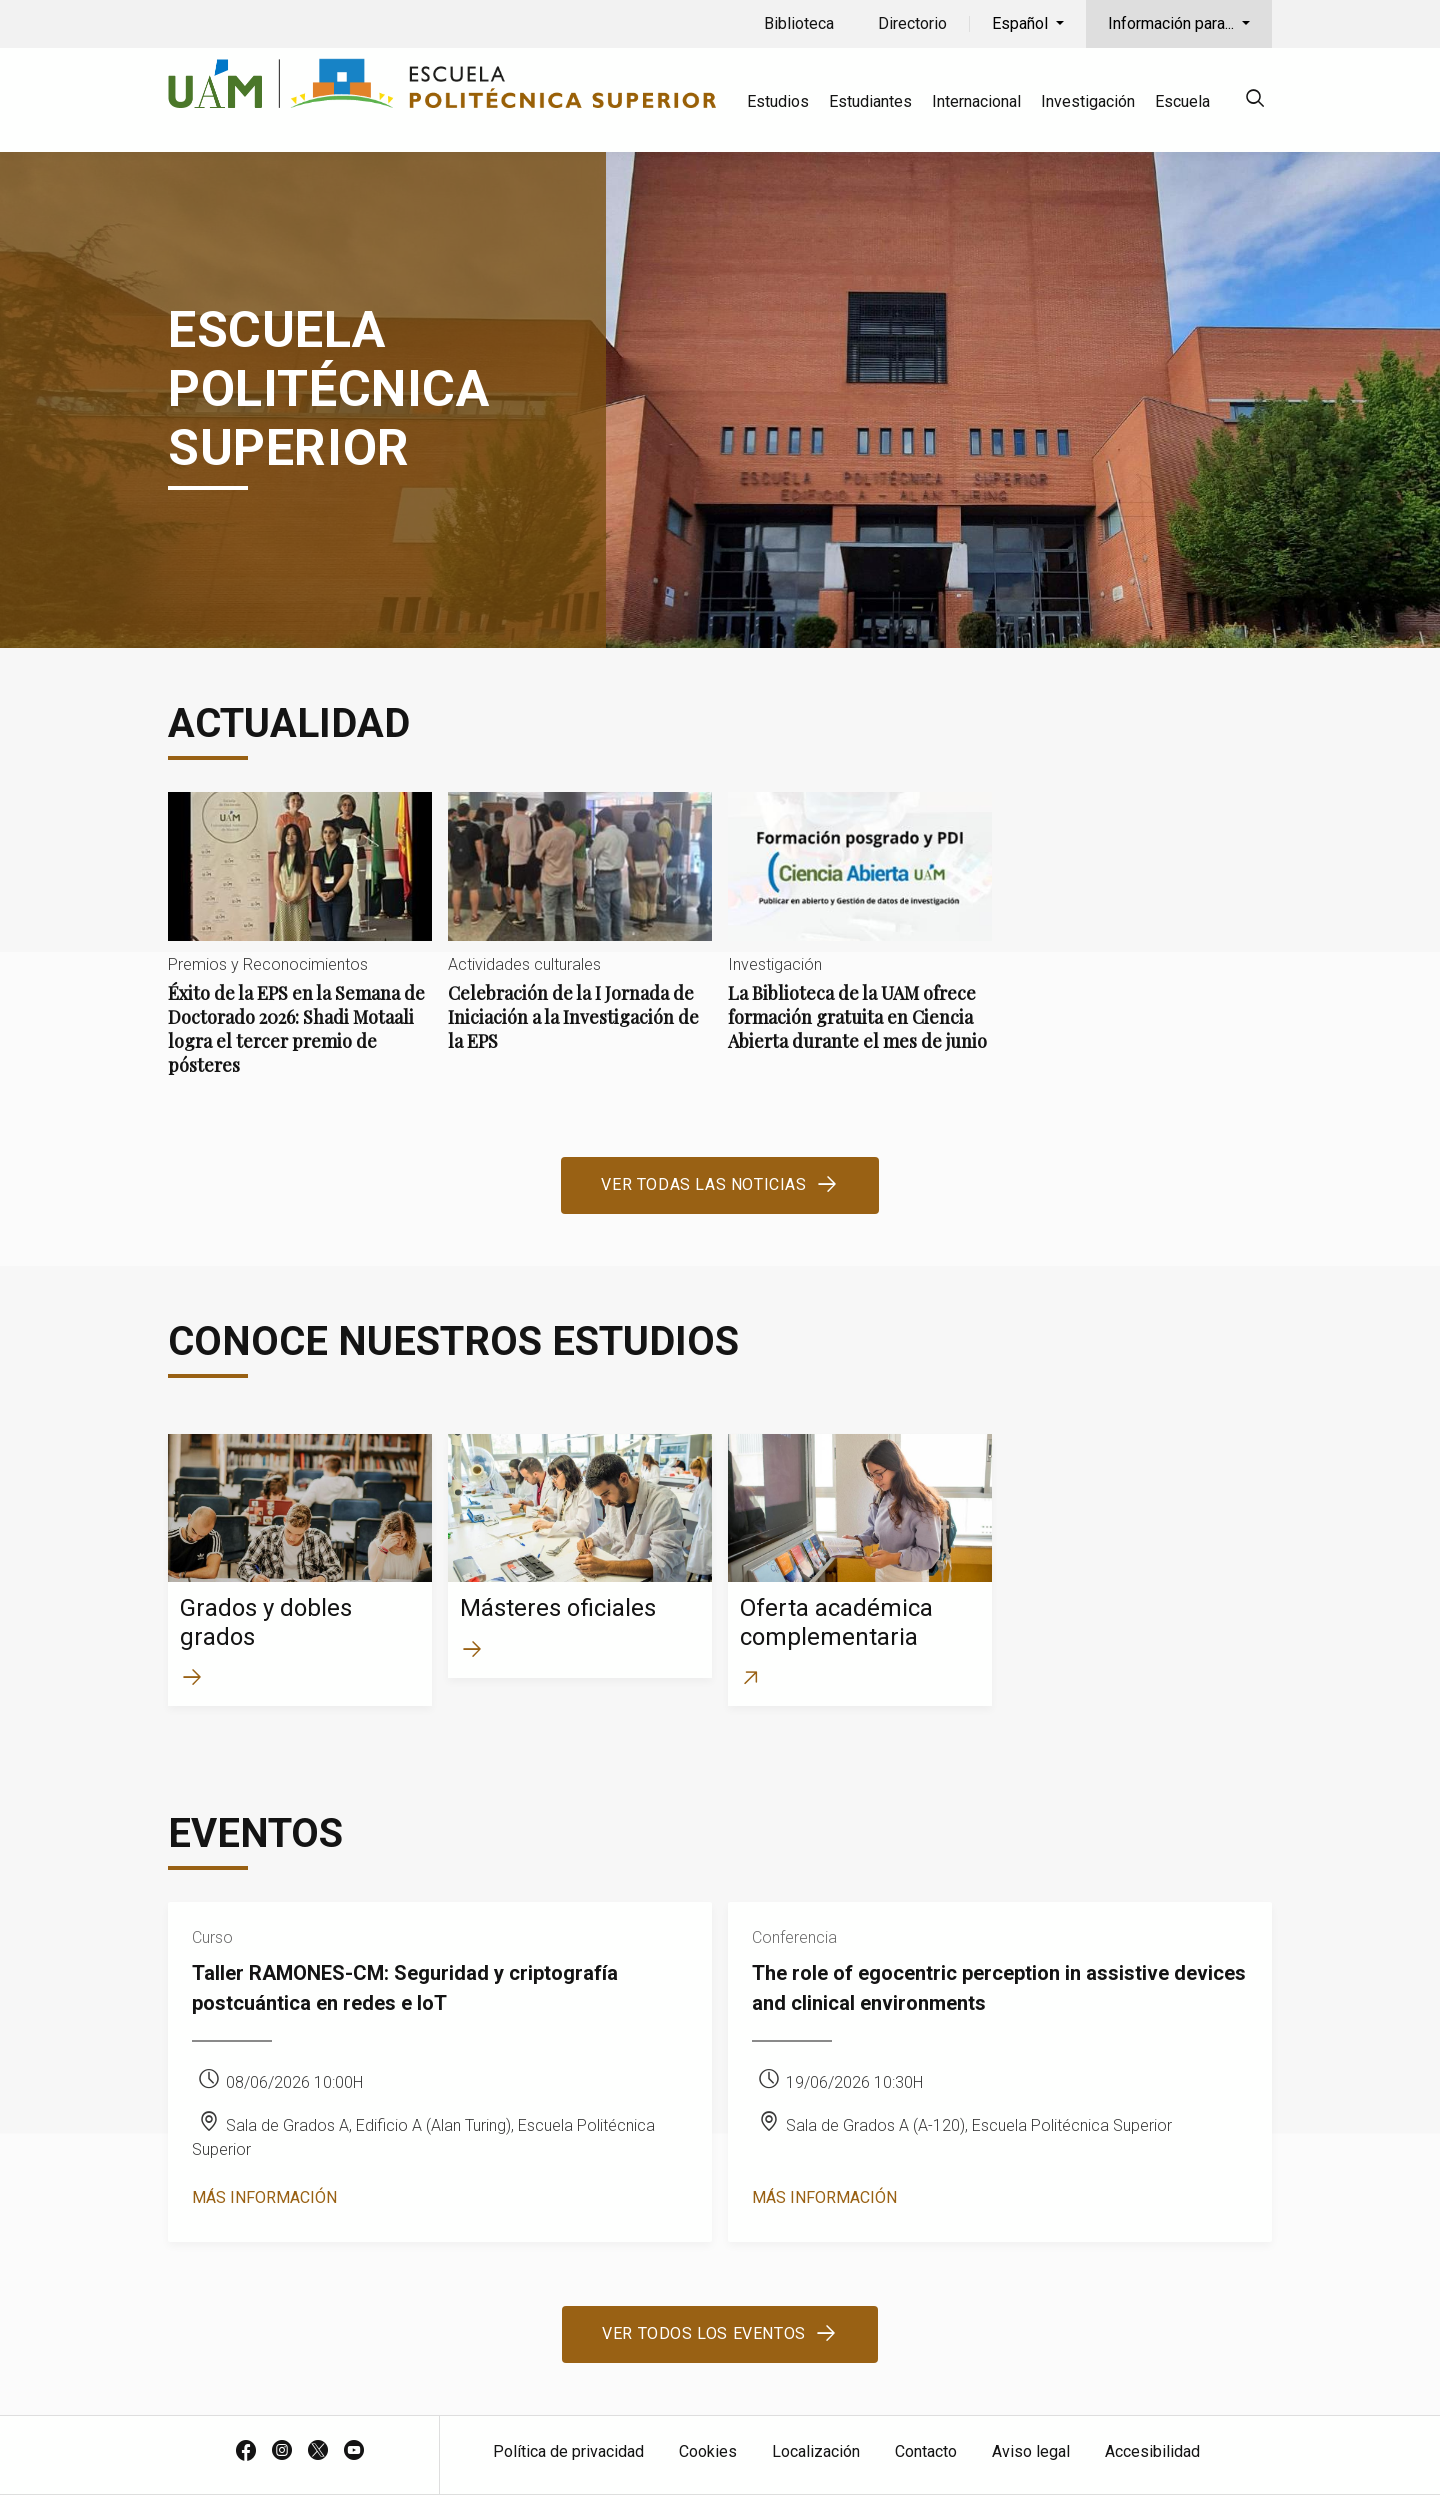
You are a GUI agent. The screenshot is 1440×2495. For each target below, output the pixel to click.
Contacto (926, 2451)
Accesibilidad (1152, 2451)
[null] (1255, 101)
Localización (816, 2451)
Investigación (1088, 101)
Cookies (708, 2451)
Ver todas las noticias (703, 1184)
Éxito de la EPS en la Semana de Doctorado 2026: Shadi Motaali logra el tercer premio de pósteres (300, 950)
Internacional (976, 101)
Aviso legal (1031, 2451)
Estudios (778, 101)
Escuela (1182, 101)
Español (1022, 23)
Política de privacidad (568, 2451)
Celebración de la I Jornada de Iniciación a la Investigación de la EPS (580, 938)
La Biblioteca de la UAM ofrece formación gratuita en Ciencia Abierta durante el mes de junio (860, 938)
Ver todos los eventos (704, 2333)
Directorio (912, 23)
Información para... (1173, 23)
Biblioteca (799, 23)
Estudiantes (870, 101)
